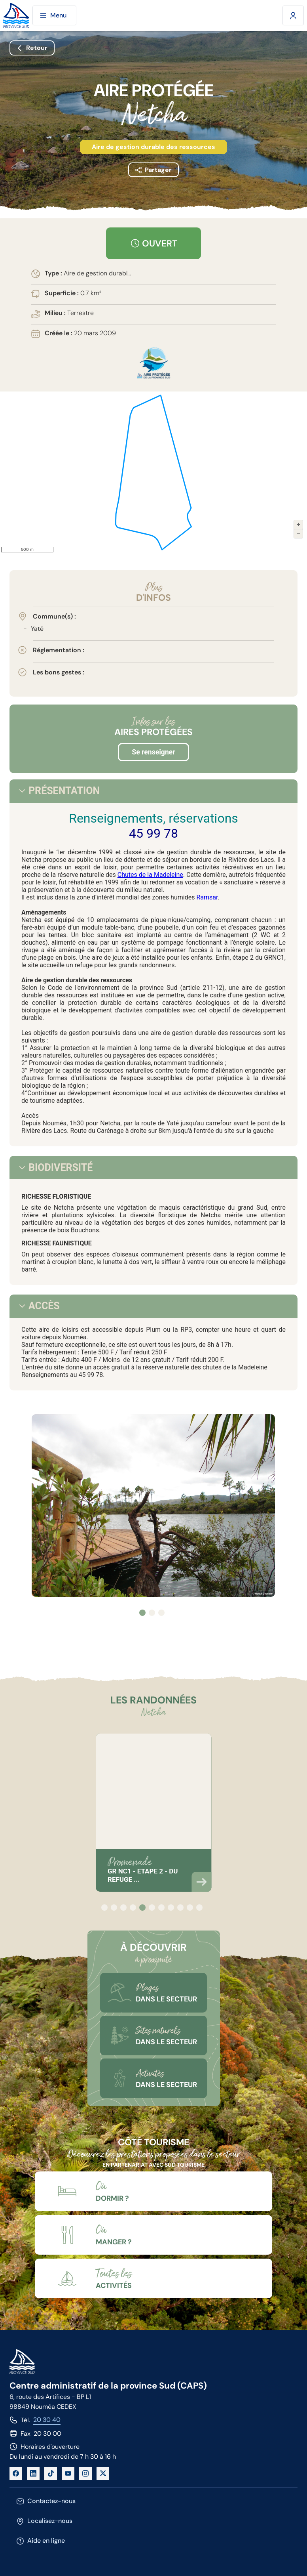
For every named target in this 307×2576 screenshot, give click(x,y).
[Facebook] (15, 2473)
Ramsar (207, 897)
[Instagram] (85, 2473)
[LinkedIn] (33, 2473)
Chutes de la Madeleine (150, 874)
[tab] (22, 791)
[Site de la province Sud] (16, 15)
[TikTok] (50, 2473)
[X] (103, 2473)
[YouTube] (68, 2473)
